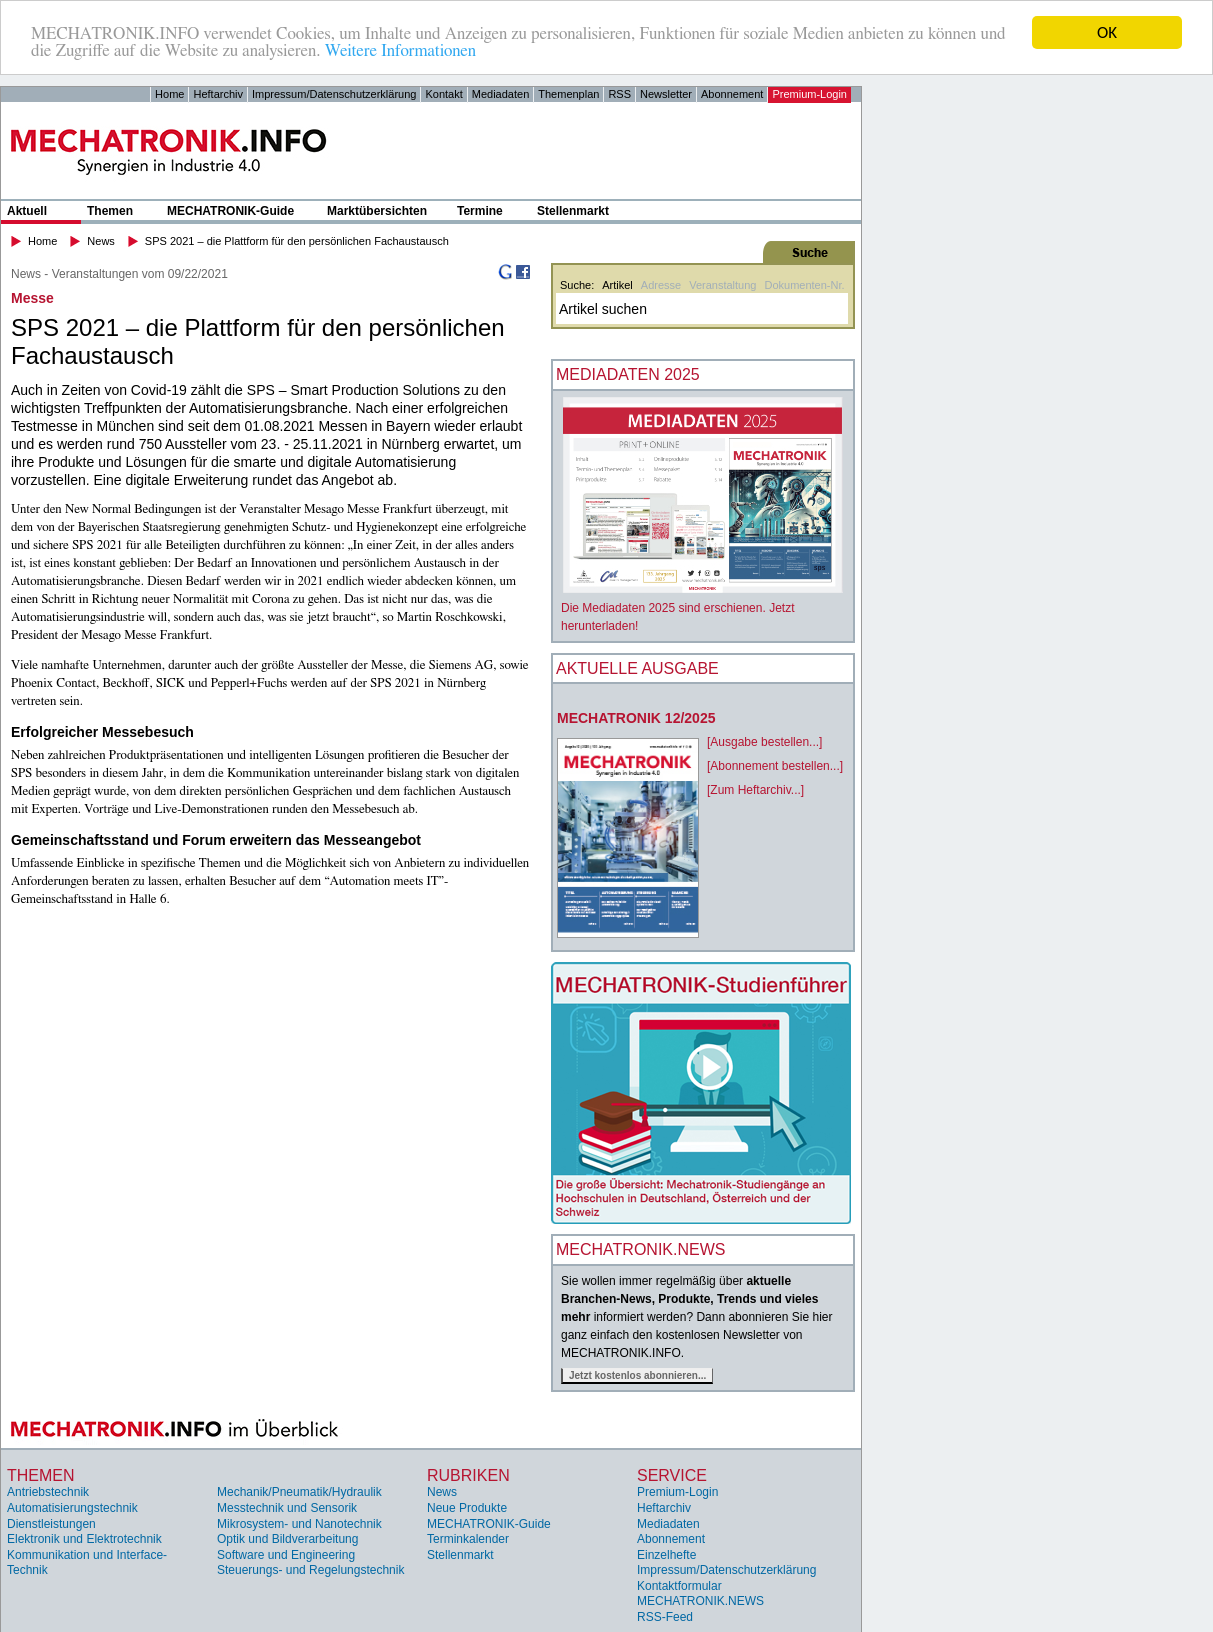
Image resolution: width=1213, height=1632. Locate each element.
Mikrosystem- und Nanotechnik (299, 1523)
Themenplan (568, 94)
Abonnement (732, 94)
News (101, 241)
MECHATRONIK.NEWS (700, 1601)
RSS (619, 94)
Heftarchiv (218, 94)
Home (169, 94)
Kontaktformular (679, 1586)
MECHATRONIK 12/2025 (636, 718)
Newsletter (666, 94)
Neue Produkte (467, 1508)
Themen (110, 211)
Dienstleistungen (51, 1523)
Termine (480, 211)
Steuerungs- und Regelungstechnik (310, 1570)
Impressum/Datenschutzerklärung (334, 94)
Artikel (617, 285)
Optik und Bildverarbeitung (287, 1539)
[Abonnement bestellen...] (775, 766)
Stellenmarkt (573, 211)
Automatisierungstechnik (72, 1508)
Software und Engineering (286, 1555)
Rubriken (468, 1475)
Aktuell (27, 211)
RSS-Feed (665, 1617)
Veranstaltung (722, 285)
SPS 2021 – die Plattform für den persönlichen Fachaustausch (297, 241)
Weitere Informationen (400, 49)
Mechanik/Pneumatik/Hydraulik (299, 1492)
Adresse (661, 285)
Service (672, 1475)
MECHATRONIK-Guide (230, 211)
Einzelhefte (666, 1555)
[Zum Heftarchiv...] (755, 790)
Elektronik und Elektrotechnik (84, 1539)
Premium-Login (809, 94)
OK (1107, 32)
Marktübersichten (377, 211)
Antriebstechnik (48, 1492)
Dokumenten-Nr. (804, 285)
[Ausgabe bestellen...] (764, 742)
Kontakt (443, 94)
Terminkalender (468, 1539)
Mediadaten (501, 94)
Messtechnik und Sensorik (287, 1508)
